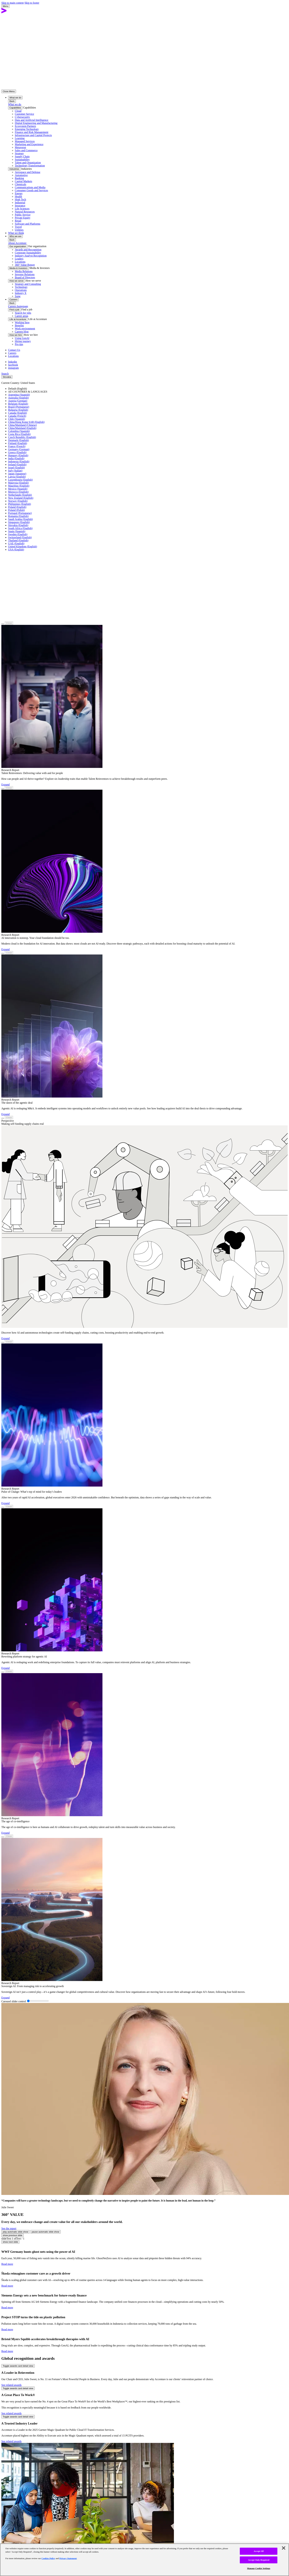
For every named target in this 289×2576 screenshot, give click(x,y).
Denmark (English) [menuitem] (18, 440)
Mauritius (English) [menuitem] (18, 485)
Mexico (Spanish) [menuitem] (17, 488)
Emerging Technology (27, 129)
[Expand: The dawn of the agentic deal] (144, 1114)
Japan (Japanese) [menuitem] (17, 473)
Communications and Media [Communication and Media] (30, 187)
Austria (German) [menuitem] (17, 400)
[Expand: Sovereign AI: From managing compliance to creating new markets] (144, 1997)
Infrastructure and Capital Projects (33, 135)
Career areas (21, 315)
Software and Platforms (27, 223)
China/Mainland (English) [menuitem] (22, 428)
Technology (21, 287)
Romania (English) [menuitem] (18, 516)
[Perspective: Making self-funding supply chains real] (2, 1118)
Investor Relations (25, 274)
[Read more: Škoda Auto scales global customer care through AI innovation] (144, 2285)
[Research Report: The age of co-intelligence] (2, 1672)
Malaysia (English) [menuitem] (18, 482)
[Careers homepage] (148, 306)
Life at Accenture (17, 319)
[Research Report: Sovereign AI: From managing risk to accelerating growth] (2, 1836)
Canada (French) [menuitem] (17, 415)
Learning (20, 138)
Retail (18, 220)
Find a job (14, 309)
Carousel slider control (13, 2001)
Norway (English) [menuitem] (17, 501)
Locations (20, 261)
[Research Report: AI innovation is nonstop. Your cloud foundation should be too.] (2, 788)
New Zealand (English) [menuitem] (20, 497)
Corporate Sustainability (28, 252)
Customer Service (24, 114)
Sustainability (22, 159)
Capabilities (15, 107)
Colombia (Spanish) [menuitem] (19, 431)
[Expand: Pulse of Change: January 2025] (144, 1503)
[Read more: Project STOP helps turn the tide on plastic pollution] (144, 2329)
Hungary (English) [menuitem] (18, 455)
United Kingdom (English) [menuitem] (22, 546)
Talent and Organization (28, 162)
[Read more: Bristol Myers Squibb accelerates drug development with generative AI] (144, 2351)
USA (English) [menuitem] (16, 549)
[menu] (5, 6)
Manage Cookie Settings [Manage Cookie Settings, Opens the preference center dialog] (258, 2568)
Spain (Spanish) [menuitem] (16, 531)
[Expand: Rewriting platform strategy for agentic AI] (144, 1668)
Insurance (20, 205)
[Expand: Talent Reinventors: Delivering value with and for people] (144, 784)
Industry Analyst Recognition (31, 255)
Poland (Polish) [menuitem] (16, 510)
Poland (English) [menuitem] (17, 507)
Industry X (20, 293)
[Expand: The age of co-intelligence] (144, 1832)
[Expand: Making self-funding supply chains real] (144, 1338)
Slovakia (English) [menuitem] (18, 525)
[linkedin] (148, 361)
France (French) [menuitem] (16, 446)
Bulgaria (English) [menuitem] (18, 409)
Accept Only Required (258, 2560)
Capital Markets (23, 181)
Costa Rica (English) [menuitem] (19, 434)
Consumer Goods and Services (31, 190)
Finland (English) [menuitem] (17, 443)
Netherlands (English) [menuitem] (20, 494)
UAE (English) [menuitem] (16, 543)
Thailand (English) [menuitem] (18, 540)
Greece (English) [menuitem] (17, 452)
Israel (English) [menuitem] (16, 467)
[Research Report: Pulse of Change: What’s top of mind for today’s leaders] (2, 1342)
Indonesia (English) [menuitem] (18, 461)
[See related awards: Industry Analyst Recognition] (144, 2441)
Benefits (19, 325)
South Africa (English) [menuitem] (20, 528)
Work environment (25, 328)
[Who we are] (15, 236)
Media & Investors (18, 268)
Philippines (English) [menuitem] (19, 504)
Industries (14, 169)
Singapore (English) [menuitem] (19, 522)
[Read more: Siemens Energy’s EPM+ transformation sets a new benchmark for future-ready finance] (144, 2307)
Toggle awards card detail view (18, 2366)
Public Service (23, 214)
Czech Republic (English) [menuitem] (22, 437)
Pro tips (19, 344)
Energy (19, 193)
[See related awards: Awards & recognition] (144, 2385)
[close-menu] (8, 91)
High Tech (20, 199)
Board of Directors (25, 277)
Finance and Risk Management (31, 132)
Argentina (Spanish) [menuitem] (19, 394)
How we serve (16, 281)
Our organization (17, 246)
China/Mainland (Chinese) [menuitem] (22, 425)
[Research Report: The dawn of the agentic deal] (2, 953)
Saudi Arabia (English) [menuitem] (20, 519)
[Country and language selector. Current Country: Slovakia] (6, 377)
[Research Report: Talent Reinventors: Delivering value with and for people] (2, 623)
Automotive (21, 175)
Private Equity (22, 217)
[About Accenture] (148, 243)
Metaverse (20, 147)
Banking (19, 178)
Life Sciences (22, 208)
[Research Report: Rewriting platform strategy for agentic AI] (2, 1507)
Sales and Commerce (26, 150)
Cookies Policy (48, 2558)
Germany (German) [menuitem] (18, 449)
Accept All (259, 2551)
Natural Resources (25, 211)
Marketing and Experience (29, 144)
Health (18, 196)
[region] (144, 2559)
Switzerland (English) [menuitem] (20, 537)
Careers (12, 353)
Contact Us (14, 350)
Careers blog (21, 331)
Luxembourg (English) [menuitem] (20, 479)
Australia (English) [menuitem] (18, 397)
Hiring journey (23, 341)
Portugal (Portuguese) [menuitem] (20, 513)
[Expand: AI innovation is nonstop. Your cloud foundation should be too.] (144, 949)
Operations (21, 290)
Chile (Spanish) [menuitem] (16, 419)
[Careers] (13, 299)
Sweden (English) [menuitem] (17, 534)
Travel (18, 226)
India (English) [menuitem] (16, 458)
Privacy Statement (68, 2558)
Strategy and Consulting (28, 284)
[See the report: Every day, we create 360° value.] (144, 2228)
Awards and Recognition (28, 249)
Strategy (19, 153)
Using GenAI (22, 338)
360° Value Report (25, 264)
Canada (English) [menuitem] (17, 412)
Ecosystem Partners (25, 126)
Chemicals (20, 184)
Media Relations (24, 271)
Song (17, 296)
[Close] (283, 2548)
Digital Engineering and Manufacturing (36, 123)
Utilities (19, 229)
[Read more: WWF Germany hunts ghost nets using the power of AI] (144, 2264)
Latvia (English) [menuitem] (17, 476)
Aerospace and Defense (27, 172)
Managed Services (25, 141)
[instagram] (148, 367)
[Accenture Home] (4, 12)
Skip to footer (31, 2)
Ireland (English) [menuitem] (17, 464)
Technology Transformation (30, 165)
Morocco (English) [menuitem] (18, 491)
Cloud (18, 110)
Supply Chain (22, 156)
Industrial (20, 202)
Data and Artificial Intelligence (31, 120)
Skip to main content (12, 2)
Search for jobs (23, 312)
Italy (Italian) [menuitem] (15, 470)
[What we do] (15, 97)
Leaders (19, 258)
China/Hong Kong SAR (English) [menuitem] (26, 422)
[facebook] (148, 364)
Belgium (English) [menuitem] (18, 403)
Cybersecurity (22, 117)
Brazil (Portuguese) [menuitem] (18, 406)
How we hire (15, 335)
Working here (22, 322)
